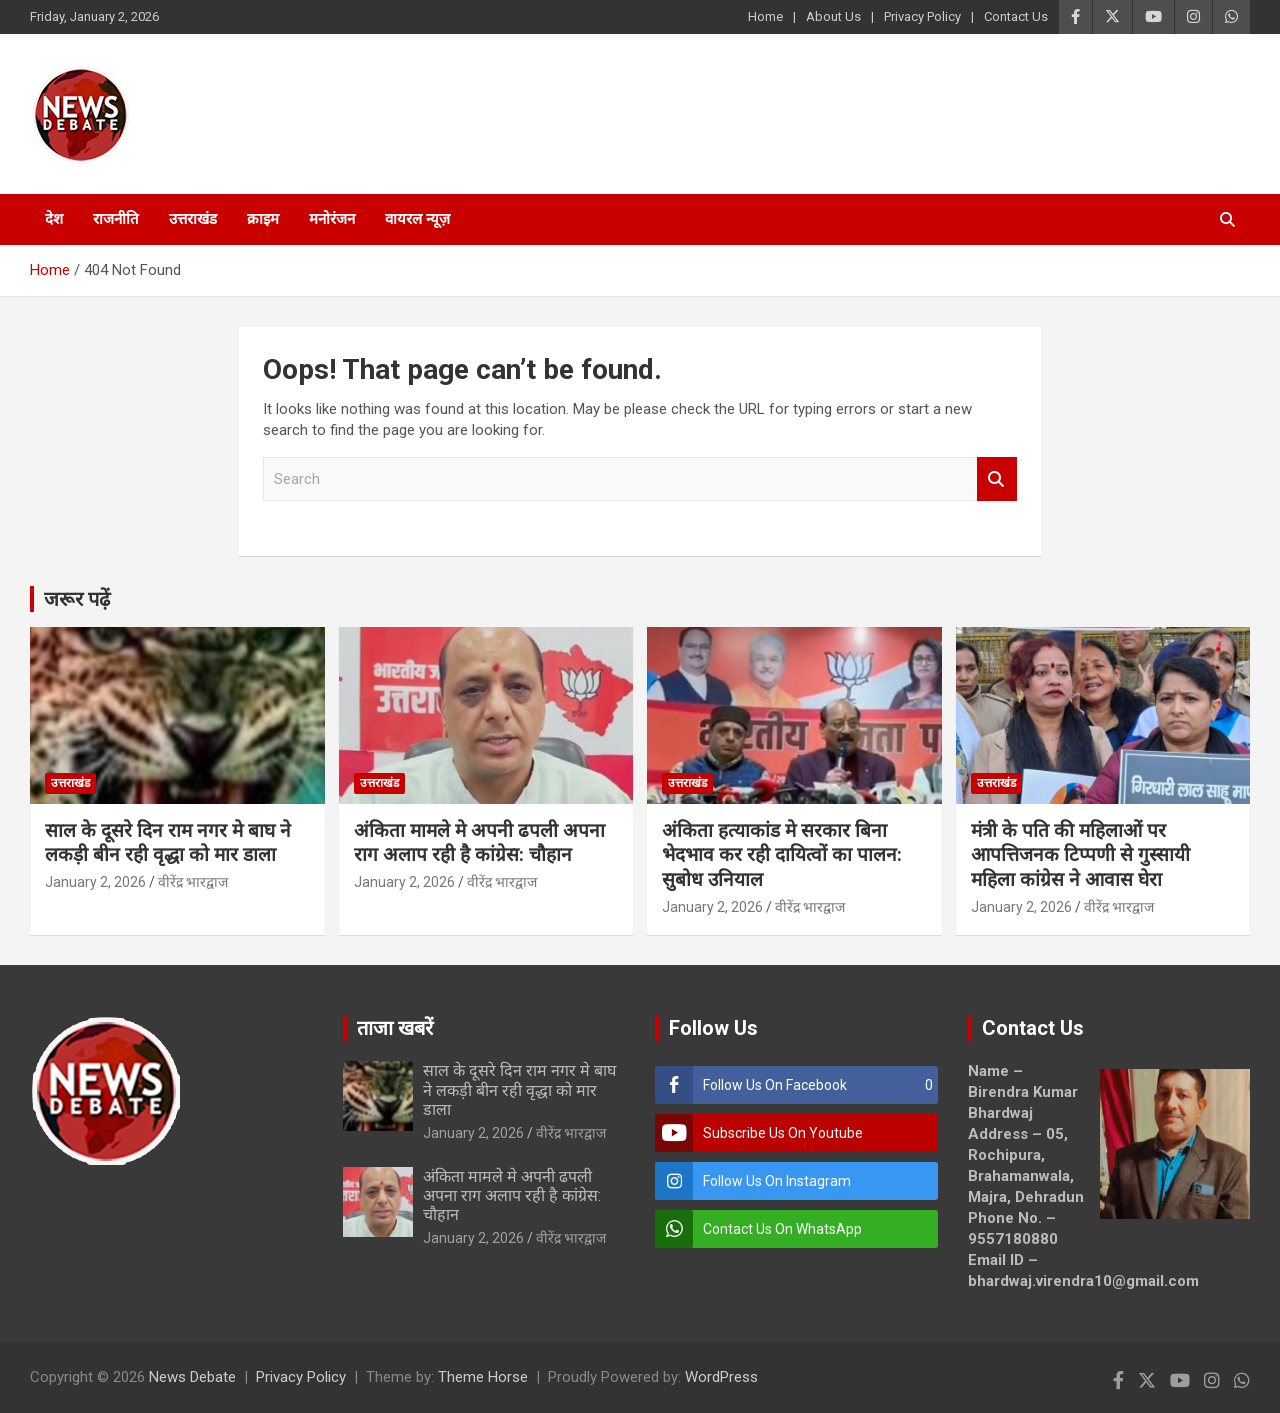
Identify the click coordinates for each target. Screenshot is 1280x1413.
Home (765, 16)
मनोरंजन (332, 219)
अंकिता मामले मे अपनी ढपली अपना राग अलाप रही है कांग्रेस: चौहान (479, 843)
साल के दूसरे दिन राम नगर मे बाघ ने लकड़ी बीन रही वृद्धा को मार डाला (168, 843)
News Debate (192, 1377)
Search (997, 479)
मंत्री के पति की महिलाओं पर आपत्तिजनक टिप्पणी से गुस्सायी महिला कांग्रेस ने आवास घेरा (1080, 855)
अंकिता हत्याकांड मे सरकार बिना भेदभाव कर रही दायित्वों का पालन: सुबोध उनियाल (782, 855)
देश (54, 219)
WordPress (721, 1377)
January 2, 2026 (95, 882)
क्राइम (263, 219)
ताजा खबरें (395, 1028)
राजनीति (116, 219)
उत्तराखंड (193, 219)
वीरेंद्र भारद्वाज (193, 882)
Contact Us (1016, 16)
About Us (833, 16)
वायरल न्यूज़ (417, 219)
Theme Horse (483, 1377)
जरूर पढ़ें (77, 599)
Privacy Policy (922, 16)
